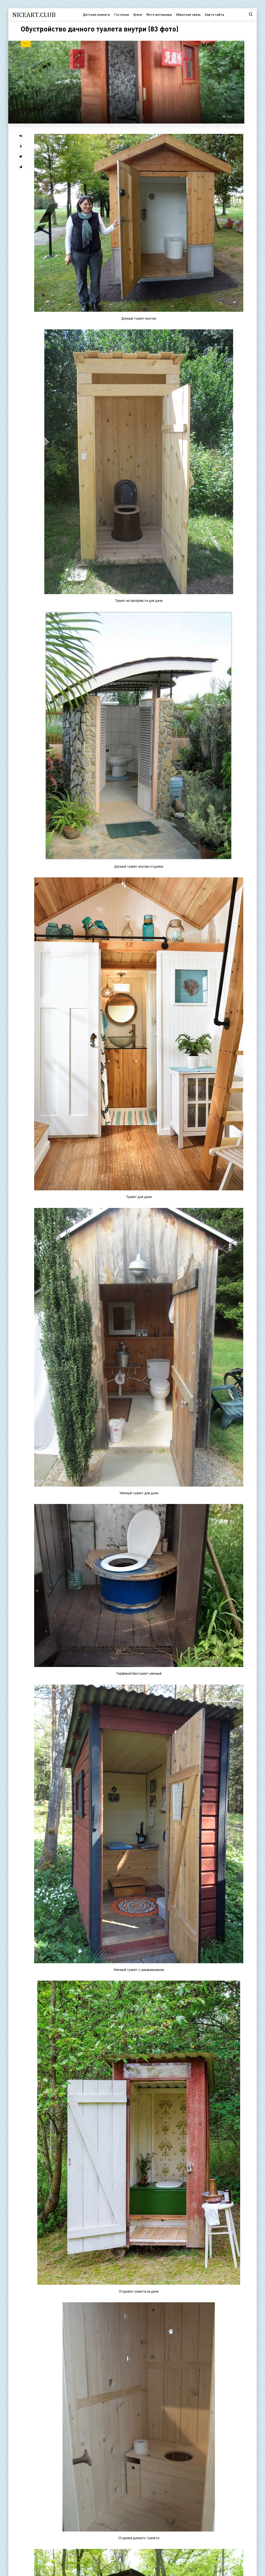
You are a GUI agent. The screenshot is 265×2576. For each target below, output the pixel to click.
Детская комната (96, 14)
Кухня (137, 14)
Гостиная (121, 14)
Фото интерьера (159, 14)
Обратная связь (188, 14)
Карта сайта (214, 14)
